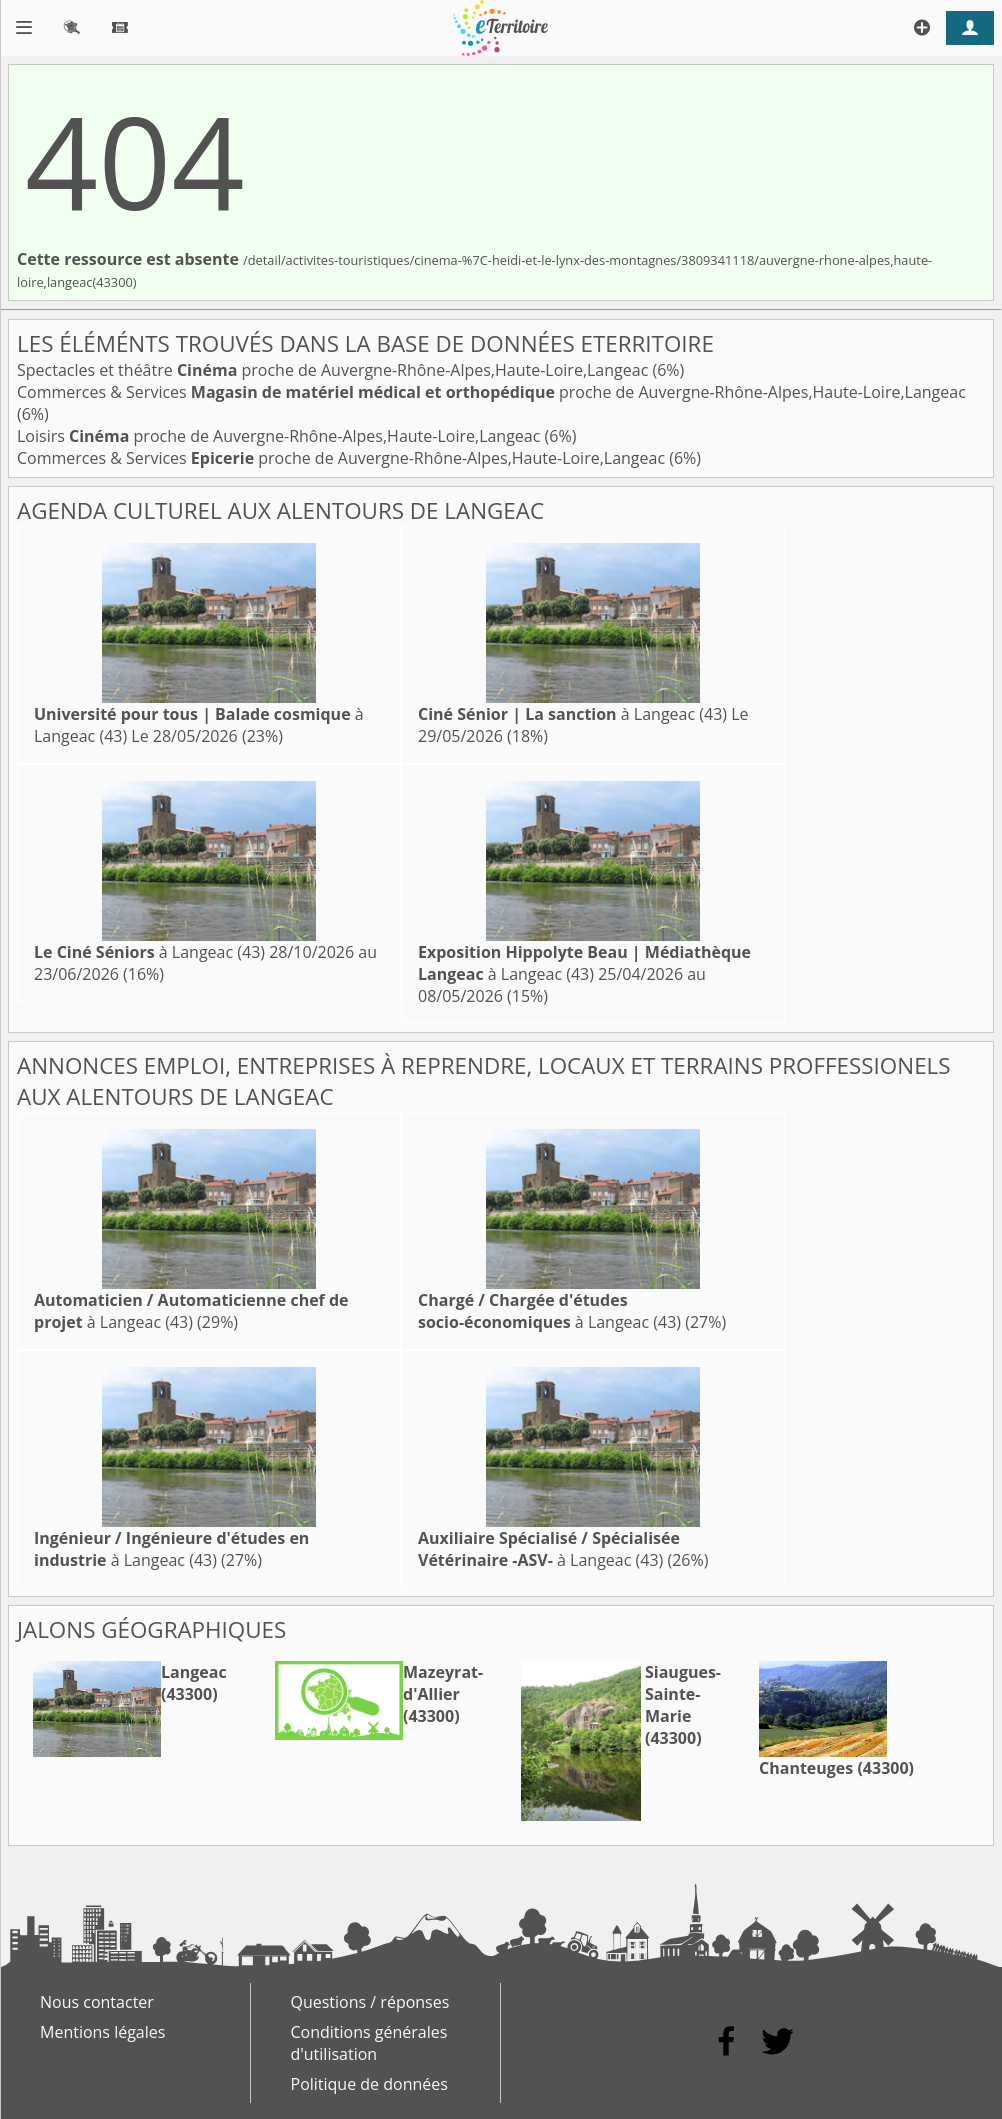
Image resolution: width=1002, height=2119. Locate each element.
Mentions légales (102, 2032)
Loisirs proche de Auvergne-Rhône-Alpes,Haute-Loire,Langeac (281, 436)
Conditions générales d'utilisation (369, 2043)
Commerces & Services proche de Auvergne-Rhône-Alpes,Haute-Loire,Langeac (491, 392)
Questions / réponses (370, 2002)
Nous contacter (97, 2002)
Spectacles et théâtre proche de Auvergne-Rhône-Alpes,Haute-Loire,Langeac (334, 370)
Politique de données (369, 2084)
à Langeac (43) (572, 714)
